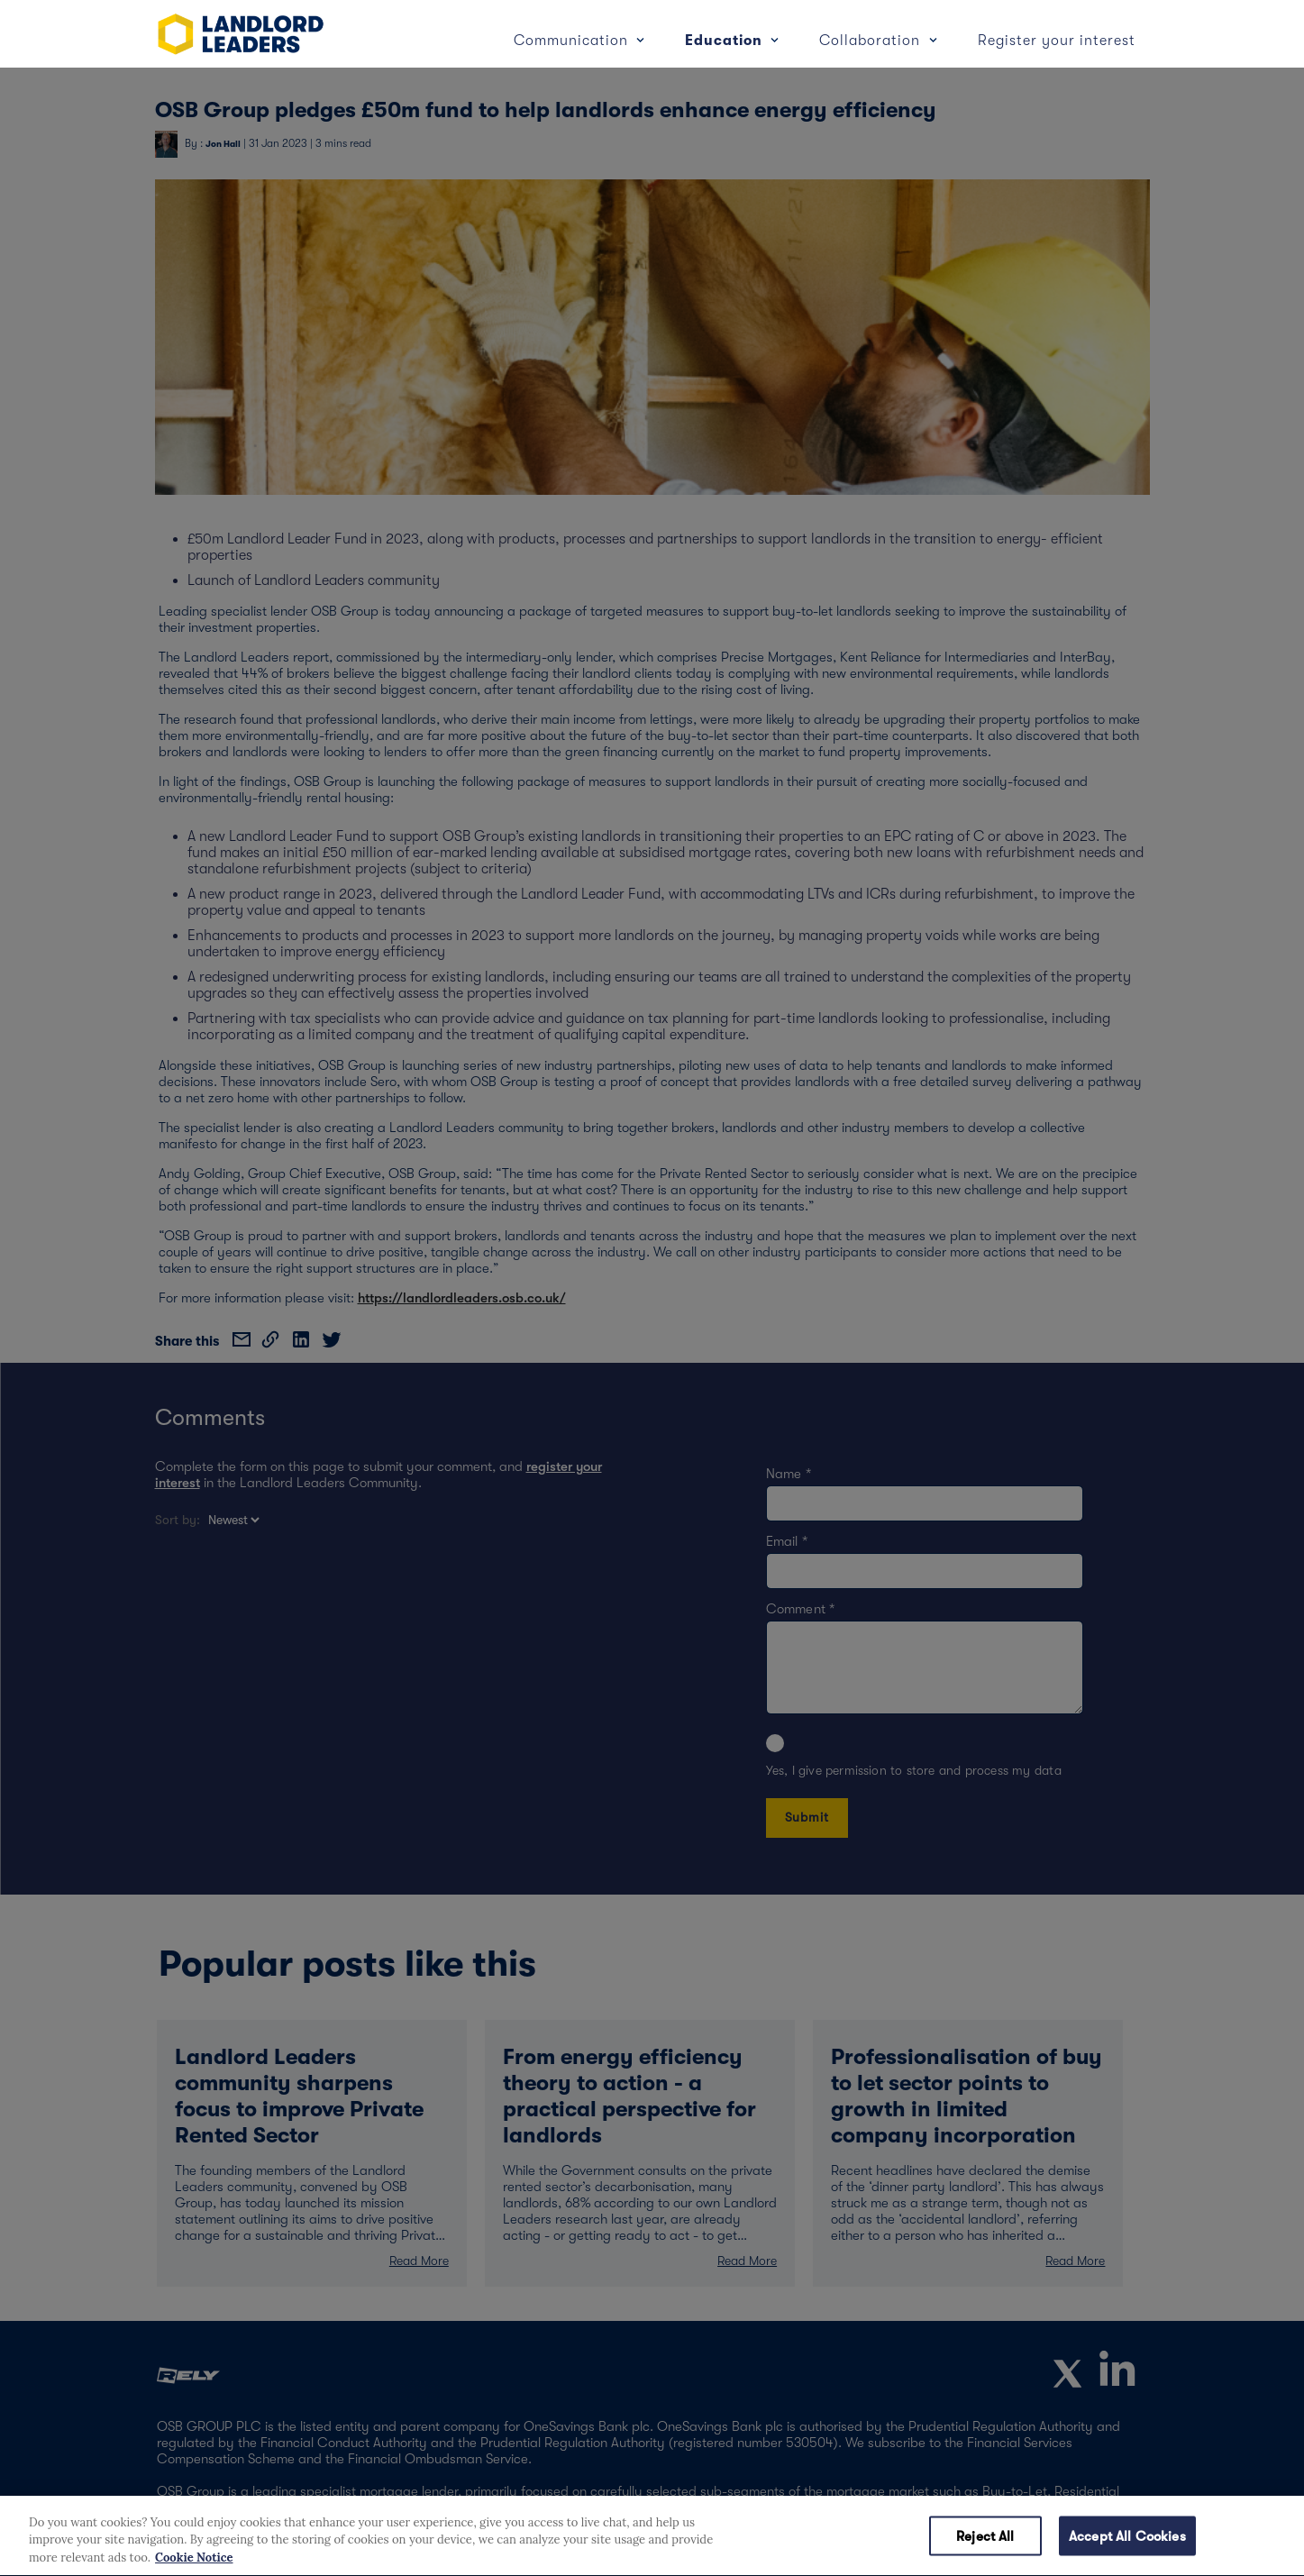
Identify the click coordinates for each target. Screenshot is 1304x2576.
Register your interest (1056, 40)
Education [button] (726, 40)
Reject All (985, 2553)
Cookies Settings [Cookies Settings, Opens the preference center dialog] (855, 2553)
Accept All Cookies (1127, 2553)
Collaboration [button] (872, 40)
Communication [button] (573, 40)
